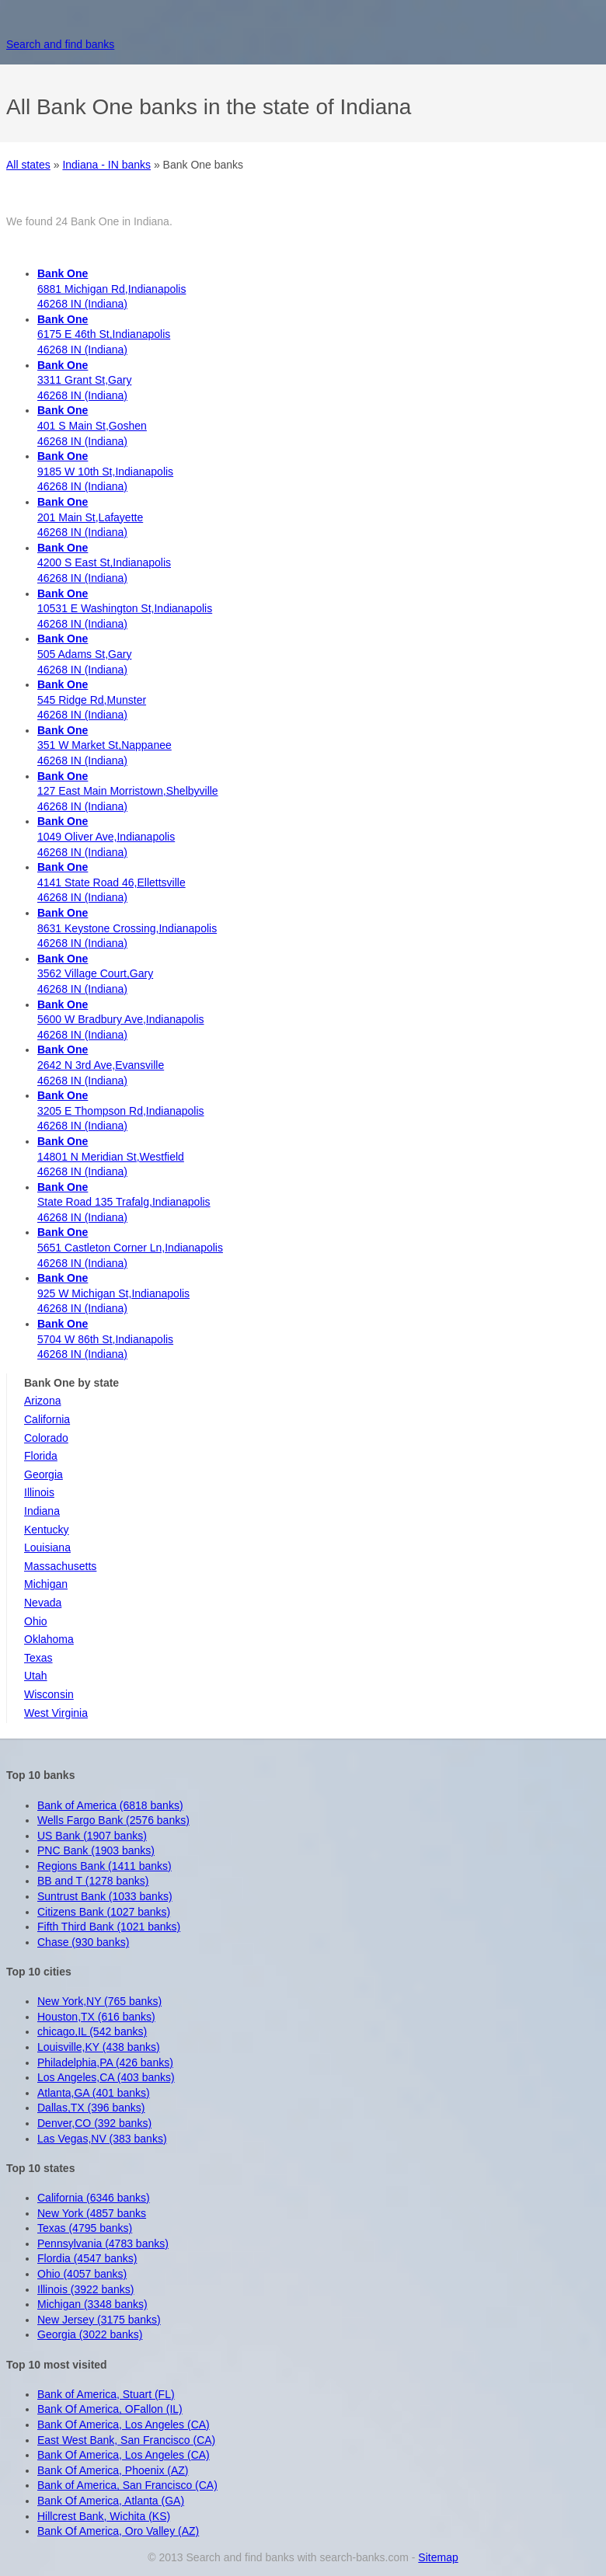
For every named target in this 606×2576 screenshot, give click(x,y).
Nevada (42, 1602)
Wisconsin (49, 1694)
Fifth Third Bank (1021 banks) (108, 1926)
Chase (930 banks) (83, 1942)
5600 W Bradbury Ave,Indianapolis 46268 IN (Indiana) (120, 1019)
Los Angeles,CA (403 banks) (106, 2077)
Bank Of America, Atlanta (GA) (110, 2500)
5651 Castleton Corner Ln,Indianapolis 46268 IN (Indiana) (130, 1247)
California (47, 1419)
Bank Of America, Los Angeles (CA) (123, 2424)
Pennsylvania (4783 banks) (103, 2243)
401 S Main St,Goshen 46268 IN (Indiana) (92, 425)
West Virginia (56, 1713)
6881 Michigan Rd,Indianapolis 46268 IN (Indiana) (111, 288)
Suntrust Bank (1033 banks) (104, 1896)
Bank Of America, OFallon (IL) (110, 2409)
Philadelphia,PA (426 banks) (105, 2062)
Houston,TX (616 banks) (96, 2016)
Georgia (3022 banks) (89, 2334)
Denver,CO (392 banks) (94, 2123)
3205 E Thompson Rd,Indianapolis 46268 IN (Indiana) (120, 1110)
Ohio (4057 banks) (82, 2274)
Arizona (42, 1400)
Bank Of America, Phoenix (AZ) (113, 2470)
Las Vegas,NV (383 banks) (102, 2138)
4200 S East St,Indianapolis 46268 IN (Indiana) (104, 562)
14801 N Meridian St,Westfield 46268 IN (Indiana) (110, 1156)
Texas (38, 1658)
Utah (35, 1675)
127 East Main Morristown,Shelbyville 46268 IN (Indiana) (127, 791)
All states (28, 164)
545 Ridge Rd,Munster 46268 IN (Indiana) (91, 699)
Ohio (35, 1621)
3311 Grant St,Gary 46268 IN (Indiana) (84, 380)
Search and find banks (60, 44)
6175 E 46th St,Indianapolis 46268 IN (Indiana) (103, 334)
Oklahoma (49, 1639)
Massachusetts (60, 1566)
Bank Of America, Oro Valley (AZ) (118, 2531)
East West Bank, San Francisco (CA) (126, 2440)
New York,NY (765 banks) (99, 2001)
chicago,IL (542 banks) (92, 2031)
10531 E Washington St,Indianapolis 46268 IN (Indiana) (124, 608)
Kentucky (46, 1529)
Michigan (46, 1584)
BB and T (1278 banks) (92, 1881)
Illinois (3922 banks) (85, 2289)
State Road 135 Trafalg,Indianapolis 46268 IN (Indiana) (124, 1202)
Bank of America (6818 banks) (110, 1805)
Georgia (43, 1474)
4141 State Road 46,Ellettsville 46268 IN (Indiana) (111, 882)
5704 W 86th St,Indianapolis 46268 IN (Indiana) (105, 1339)
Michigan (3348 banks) (92, 2304)
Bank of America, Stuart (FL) (106, 2394)
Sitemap (438, 2557)
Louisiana (47, 1547)
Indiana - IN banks (106, 164)
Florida (40, 1456)
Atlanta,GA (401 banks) (93, 2093)
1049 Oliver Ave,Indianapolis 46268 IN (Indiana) (106, 836)
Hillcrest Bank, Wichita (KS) (103, 2516)
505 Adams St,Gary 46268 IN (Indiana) (84, 653)
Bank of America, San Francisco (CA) (127, 2485)
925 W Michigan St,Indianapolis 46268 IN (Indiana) (113, 1293)
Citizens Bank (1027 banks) (103, 1912)
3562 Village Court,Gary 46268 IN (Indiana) (95, 973)
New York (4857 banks (91, 2213)
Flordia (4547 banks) (87, 2258)
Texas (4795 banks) (84, 2228)
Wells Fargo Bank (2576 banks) (113, 1820)
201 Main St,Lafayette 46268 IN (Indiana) (90, 517)
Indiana (42, 1511)
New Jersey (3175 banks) (99, 2319)
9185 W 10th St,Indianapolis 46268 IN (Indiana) (105, 471)
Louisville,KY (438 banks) (98, 2047)
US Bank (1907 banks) (92, 1835)
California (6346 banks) (93, 2197)
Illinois (39, 1492)
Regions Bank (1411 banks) (104, 1866)
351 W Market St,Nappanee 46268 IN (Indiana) (104, 745)
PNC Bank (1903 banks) (96, 1850)
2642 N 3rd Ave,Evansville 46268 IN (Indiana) (100, 1064)
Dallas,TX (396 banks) (91, 2107)
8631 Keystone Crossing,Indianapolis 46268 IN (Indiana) (127, 928)
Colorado (46, 1438)
